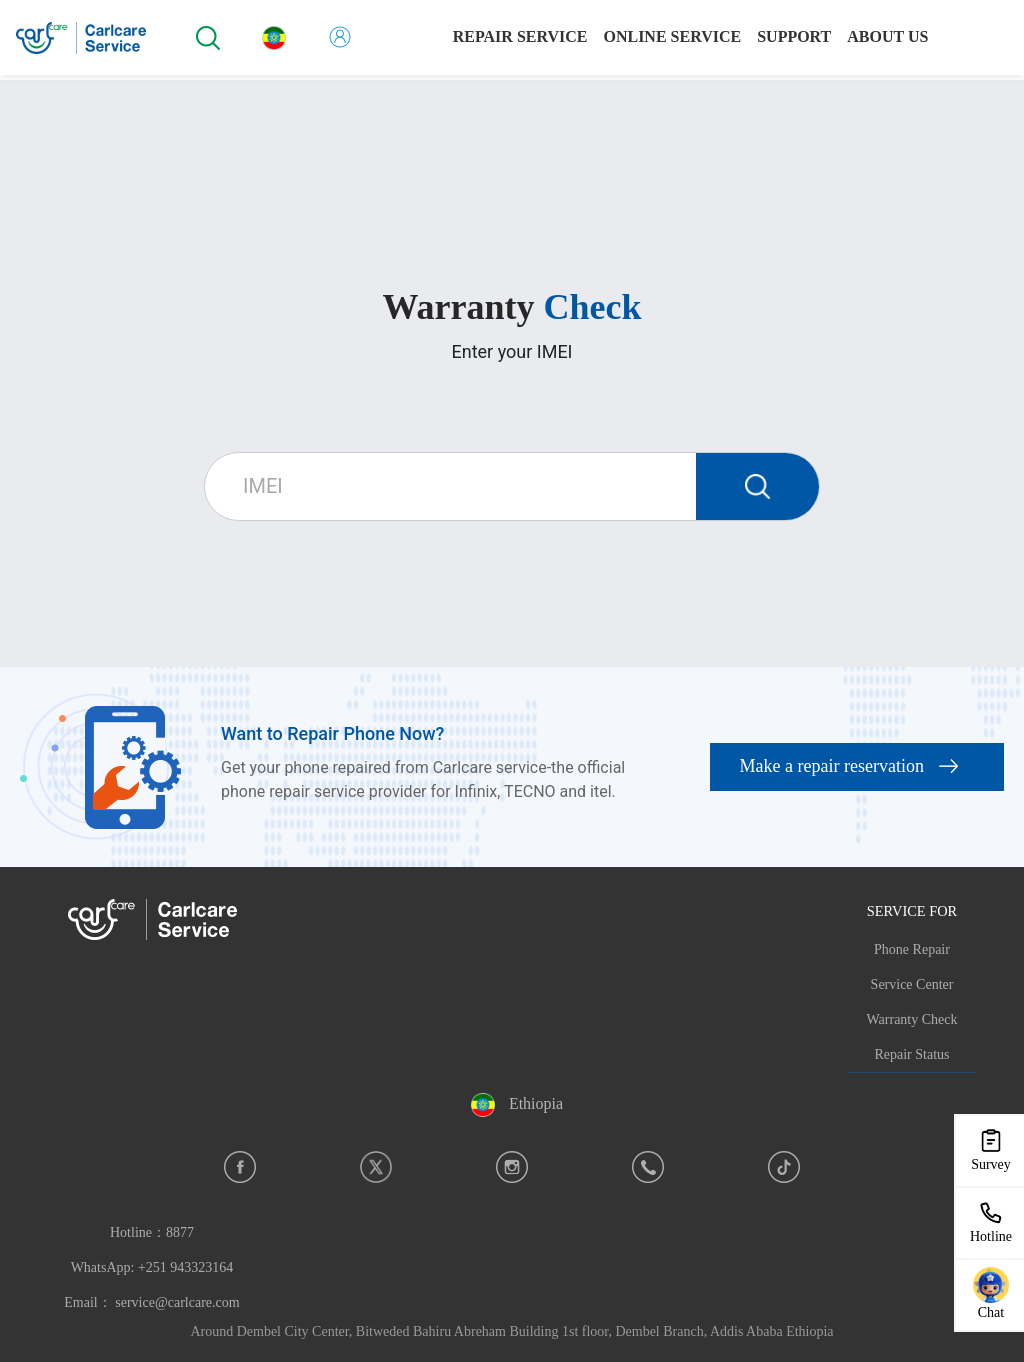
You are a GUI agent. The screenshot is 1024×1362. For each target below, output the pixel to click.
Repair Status (911, 1054)
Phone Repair (912, 949)
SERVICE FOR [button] (912, 911)
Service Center (912, 984)
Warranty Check (912, 1019)
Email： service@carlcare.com (151, 1302)
